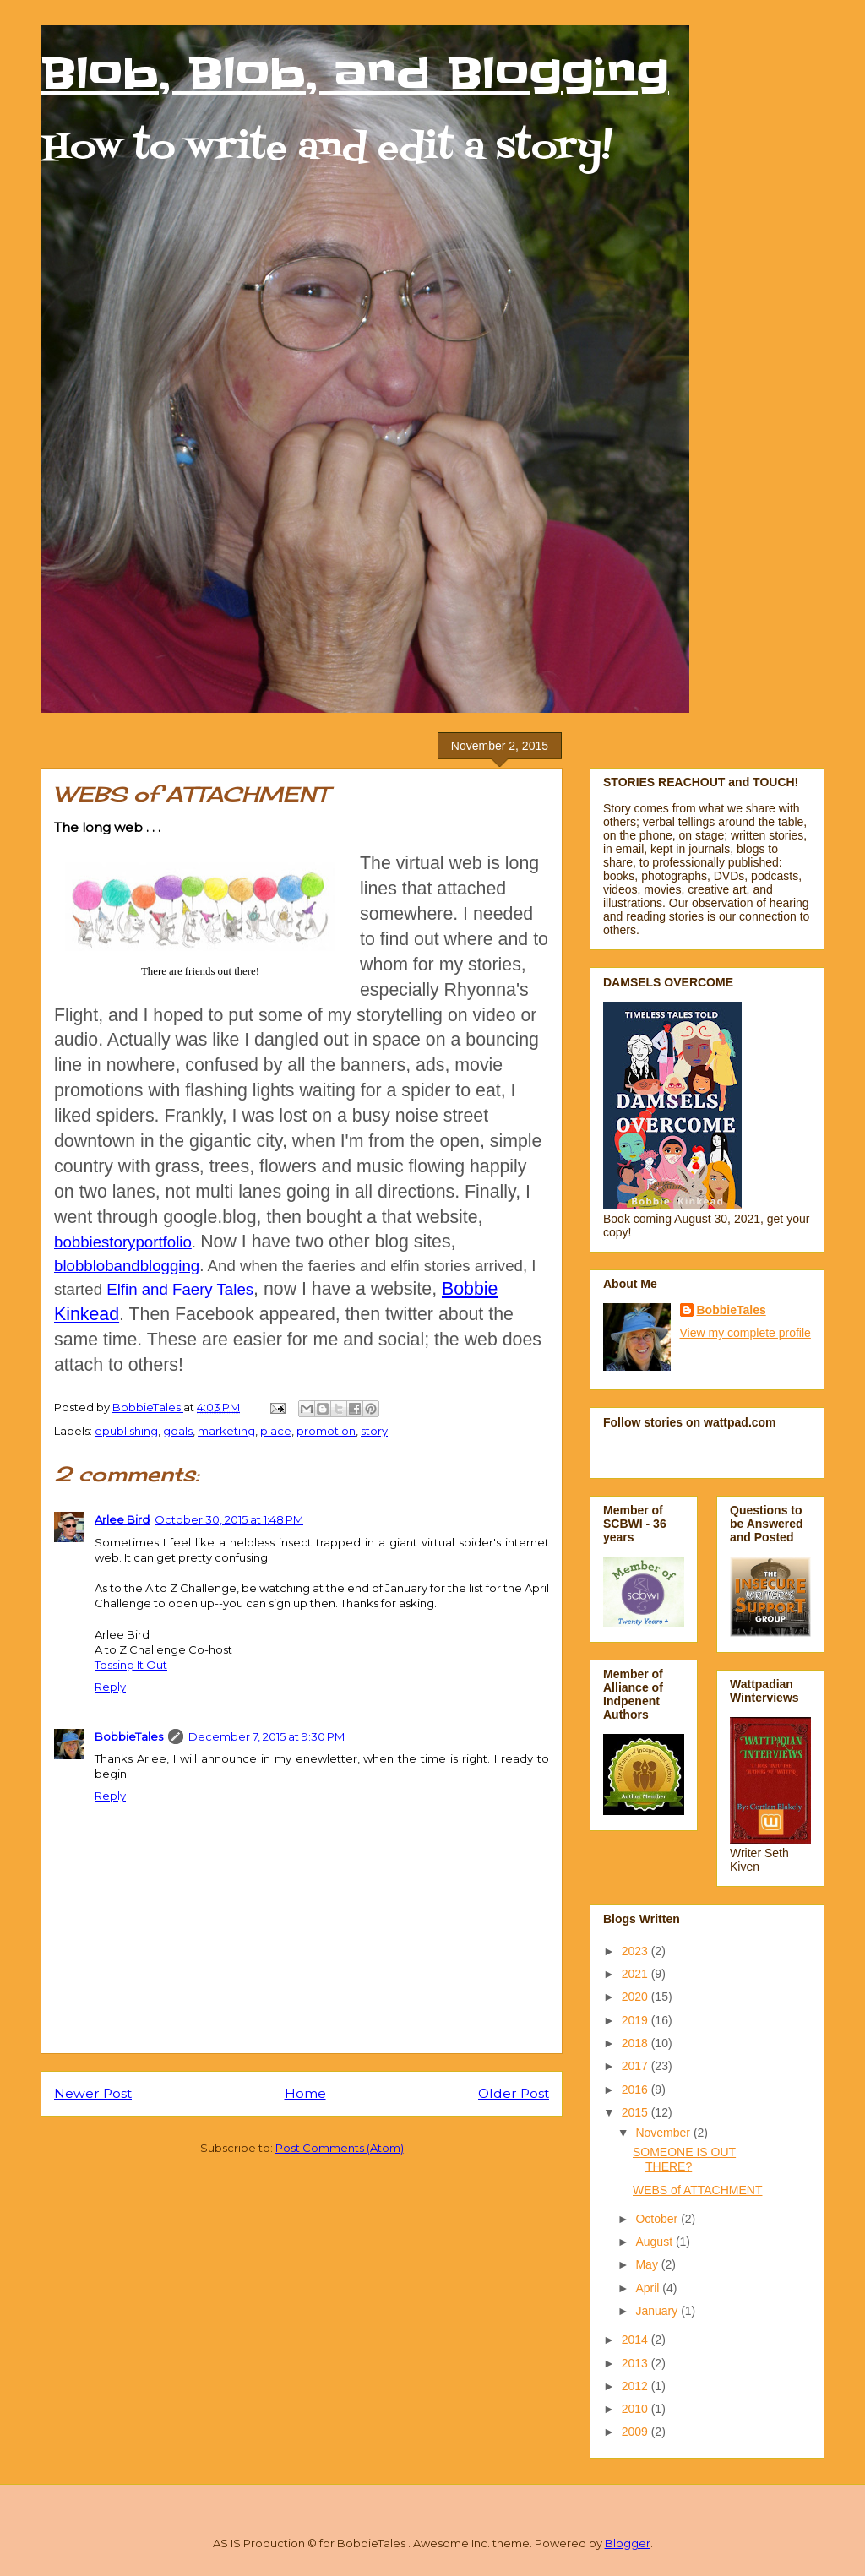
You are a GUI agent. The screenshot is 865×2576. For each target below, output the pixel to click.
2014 (636, 2339)
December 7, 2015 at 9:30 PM (266, 1736)
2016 (636, 2089)
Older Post (513, 2093)
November (664, 2132)
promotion (326, 1430)
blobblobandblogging (126, 1265)
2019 (636, 2020)
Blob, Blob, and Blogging (355, 73)
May (648, 2264)
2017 (636, 2066)
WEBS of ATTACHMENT (698, 2190)
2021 (636, 1974)
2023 (636, 1951)
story (374, 1430)
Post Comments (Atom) (339, 2148)
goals (178, 1430)
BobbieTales (129, 1736)
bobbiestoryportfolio (123, 1242)
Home (305, 2093)
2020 (636, 1996)
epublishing (126, 1430)
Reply (110, 1686)
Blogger (627, 2543)
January (658, 2311)
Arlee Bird (122, 1519)
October (658, 2218)
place (275, 1430)
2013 (636, 2363)
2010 (636, 2409)
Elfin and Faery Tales (179, 1289)
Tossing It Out (131, 1664)
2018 (636, 2043)
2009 (636, 2431)
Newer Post (93, 2093)
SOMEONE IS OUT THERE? (684, 2159)
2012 (636, 2386)
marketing (226, 1430)
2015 (636, 2112)
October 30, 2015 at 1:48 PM (229, 1519)
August (655, 2241)
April (648, 2288)
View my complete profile (745, 1333)
